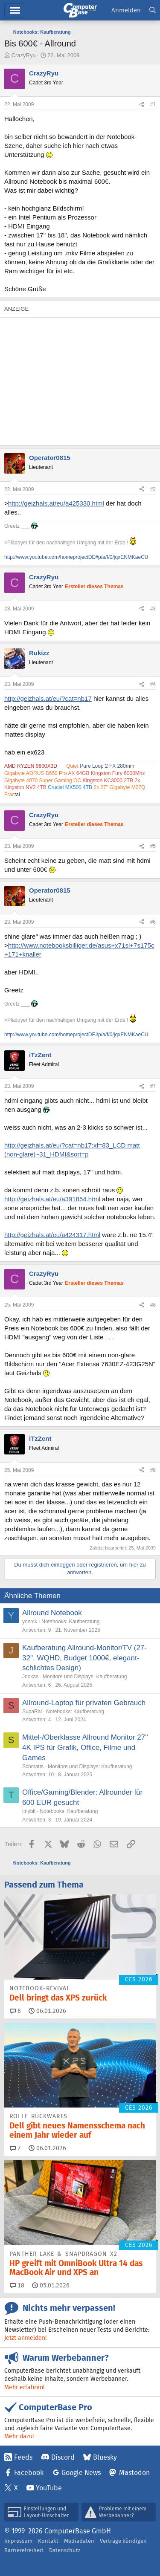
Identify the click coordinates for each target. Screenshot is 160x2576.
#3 (153, 609)
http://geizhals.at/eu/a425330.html (56, 503)
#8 (153, 1305)
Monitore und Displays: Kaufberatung (85, 1677)
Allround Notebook (52, 1613)
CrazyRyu (24, 55)
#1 (153, 104)
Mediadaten (79, 2541)
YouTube (49, 2488)
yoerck (29, 1622)
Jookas (30, 1677)
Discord (63, 2457)
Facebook (29, 2473)
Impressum (18, 2541)
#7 (153, 1086)
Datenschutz (65, 2550)
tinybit (28, 1811)
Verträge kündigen (123, 2541)
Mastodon (134, 2473)
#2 (153, 489)
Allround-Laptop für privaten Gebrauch (83, 1703)
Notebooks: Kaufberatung (70, 1622)
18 (17, 2285)
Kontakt (48, 2541)
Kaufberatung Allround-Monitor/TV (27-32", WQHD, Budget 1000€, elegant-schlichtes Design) (84, 1658)
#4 (153, 684)
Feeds (23, 2457)
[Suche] (152, 10)
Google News (81, 2473)
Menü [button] (14, 10)
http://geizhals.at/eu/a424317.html (52, 1234)
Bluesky (105, 2457)
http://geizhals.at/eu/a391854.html (52, 1199)
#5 (153, 846)
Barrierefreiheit (24, 2550)
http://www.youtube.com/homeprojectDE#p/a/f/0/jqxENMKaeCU (76, 557)
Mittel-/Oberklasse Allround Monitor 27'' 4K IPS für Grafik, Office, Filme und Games (85, 1747)
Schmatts (33, 1766)
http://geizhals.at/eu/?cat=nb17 (48, 698)
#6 (153, 922)
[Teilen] (141, 105)
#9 (153, 1470)
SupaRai (32, 1711)
